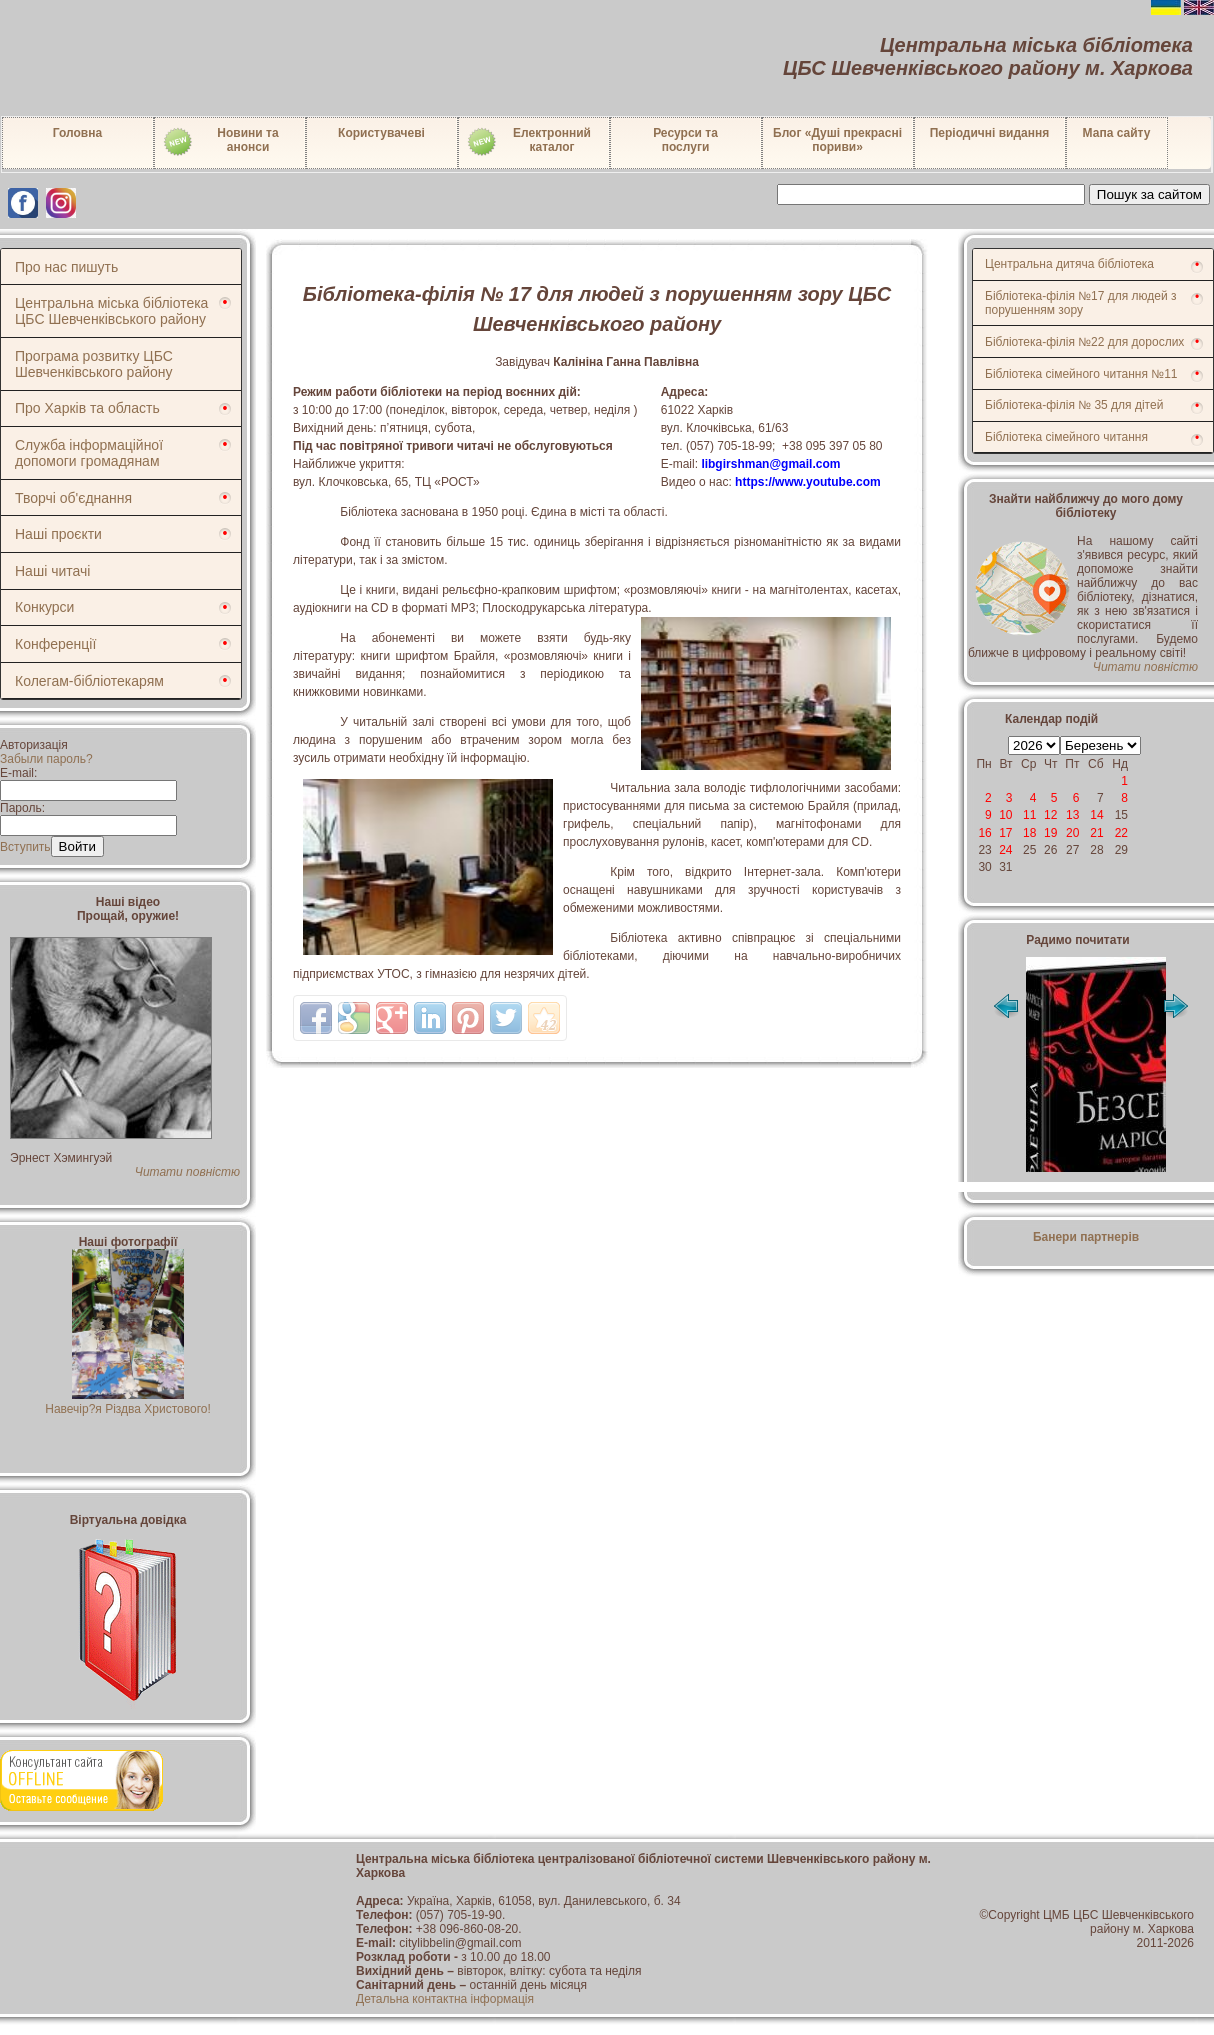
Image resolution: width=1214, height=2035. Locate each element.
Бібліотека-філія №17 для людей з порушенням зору (1081, 303)
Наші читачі (52, 571)
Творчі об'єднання (73, 498)
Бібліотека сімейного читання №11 (1081, 374)
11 (1029, 815)
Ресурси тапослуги (685, 140)
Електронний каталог (528, 142)
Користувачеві (381, 133)
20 (1072, 833)
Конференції (55, 644)
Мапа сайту (1117, 133)
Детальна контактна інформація (445, 1999)
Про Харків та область (87, 408)
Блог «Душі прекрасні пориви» (837, 140)
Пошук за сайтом (1149, 194)
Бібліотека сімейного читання (1066, 437)
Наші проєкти (58, 534)
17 (1005, 833)
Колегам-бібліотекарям (89, 681)
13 (1072, 815)
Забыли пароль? (46, 759)
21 (1096, 833)
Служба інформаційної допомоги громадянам (89, 453)
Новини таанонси (220, 142)
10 (1005, 815)
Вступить (25, 847)
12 (1050, 815)
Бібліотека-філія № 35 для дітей (1074, 405)
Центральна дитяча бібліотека (1069, 264)
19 (1050, 833)
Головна (77, 133)
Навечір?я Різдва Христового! (128, 1402)
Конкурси (44, 607)
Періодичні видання (990, 133)
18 (1029, 833)
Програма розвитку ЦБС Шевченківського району (94, 364)
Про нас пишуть (66, 267)
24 (1005, 850)
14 (1096, 815)
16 (984, 833)
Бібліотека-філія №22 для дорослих (1084, 342)
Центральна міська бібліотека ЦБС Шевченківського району (111, 311)
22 (1121, 833)
